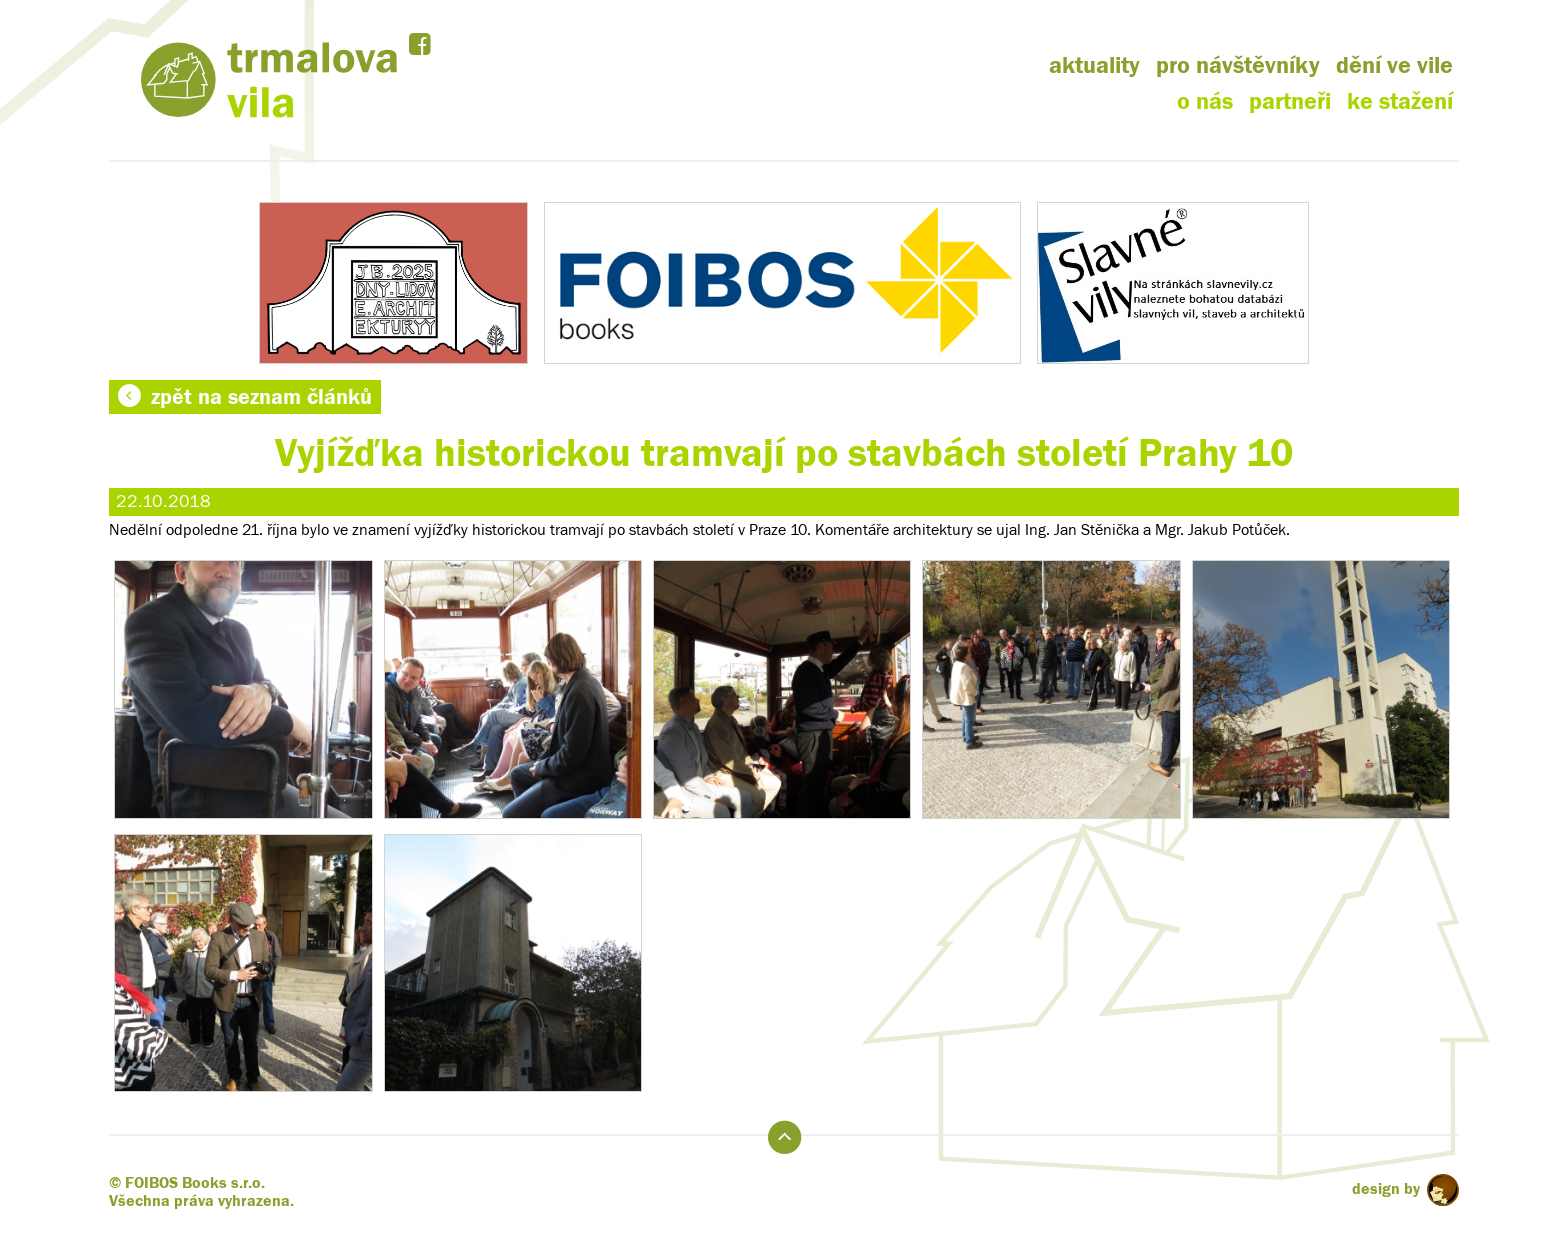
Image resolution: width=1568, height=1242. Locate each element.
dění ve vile (1394, 65)
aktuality (1094, 65)
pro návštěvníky (1238, 65)
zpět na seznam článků (245, 397)
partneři (1290, 101)
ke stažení (1400, 101)
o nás (1205, 101)
